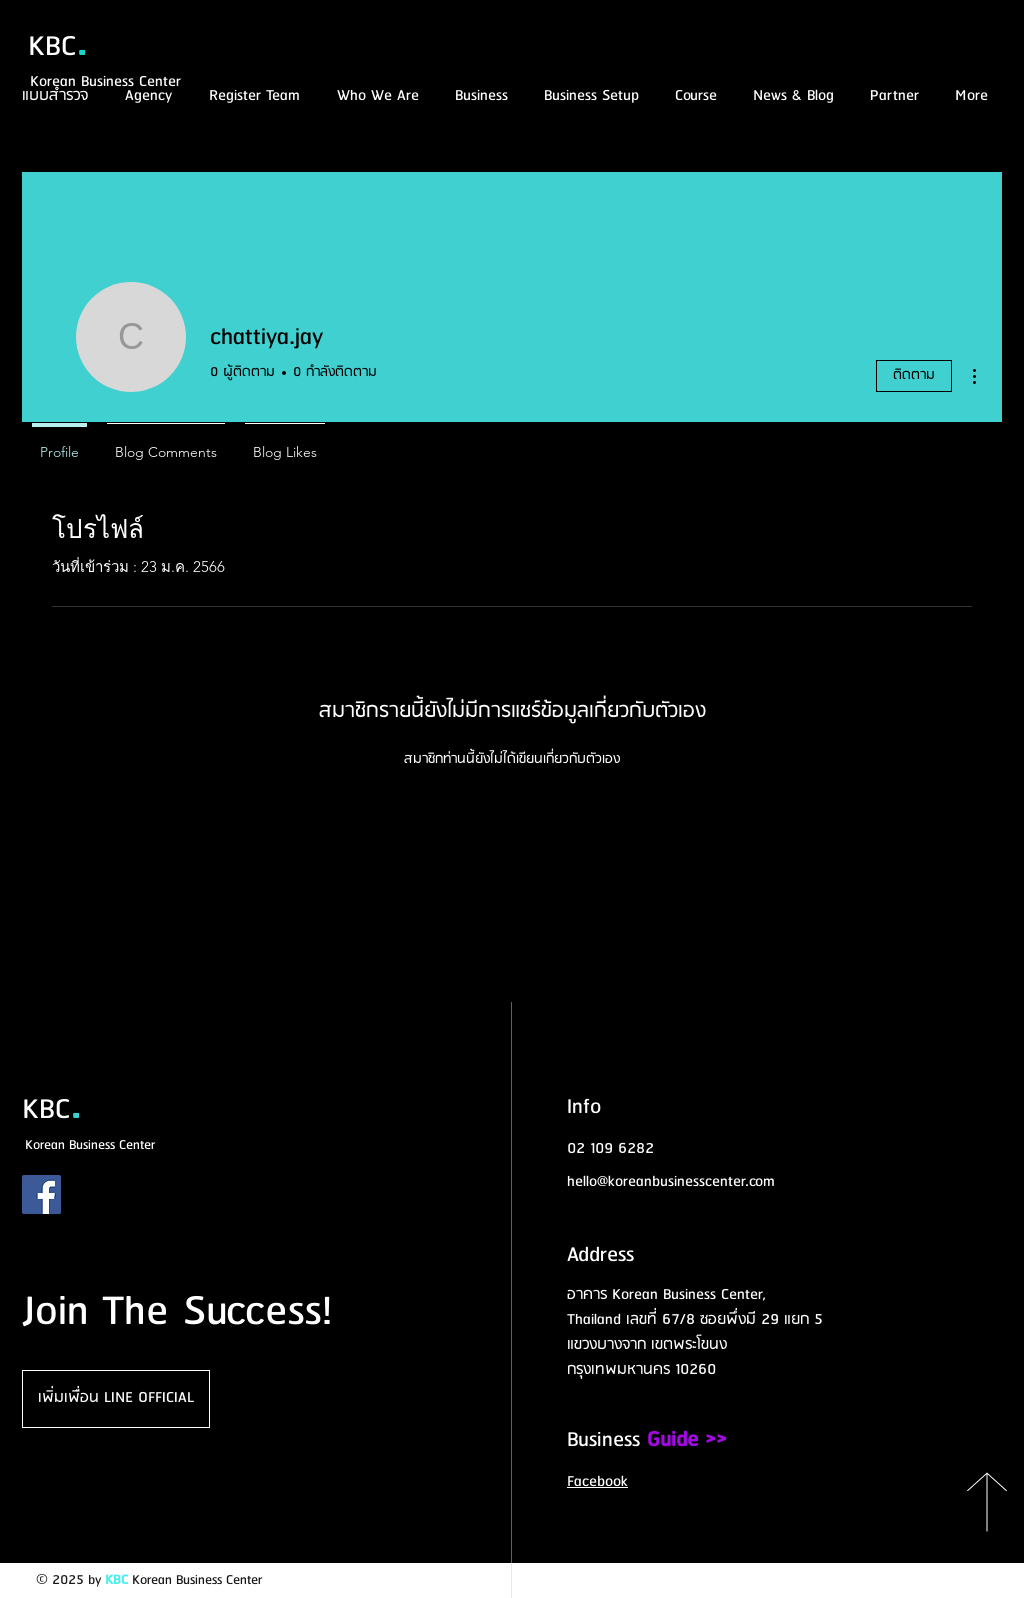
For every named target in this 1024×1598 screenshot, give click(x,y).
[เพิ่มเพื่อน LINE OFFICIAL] (116, 1399)
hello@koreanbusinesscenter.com (671, 1182)
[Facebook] (41, 1194)
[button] (693, 96)
